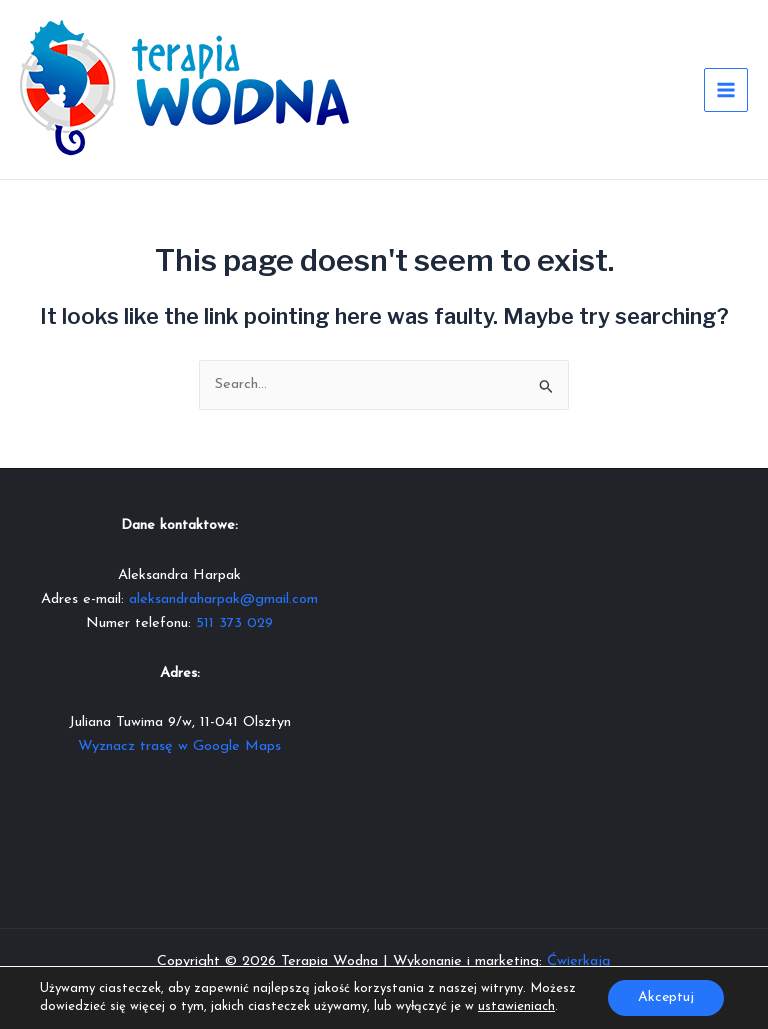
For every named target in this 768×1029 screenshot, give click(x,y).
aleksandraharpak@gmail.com (223, 599)
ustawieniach (516, 1006)
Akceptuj (666, 997)
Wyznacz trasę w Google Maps (179, 746)
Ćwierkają (579, 961)
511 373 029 (234, 623)
